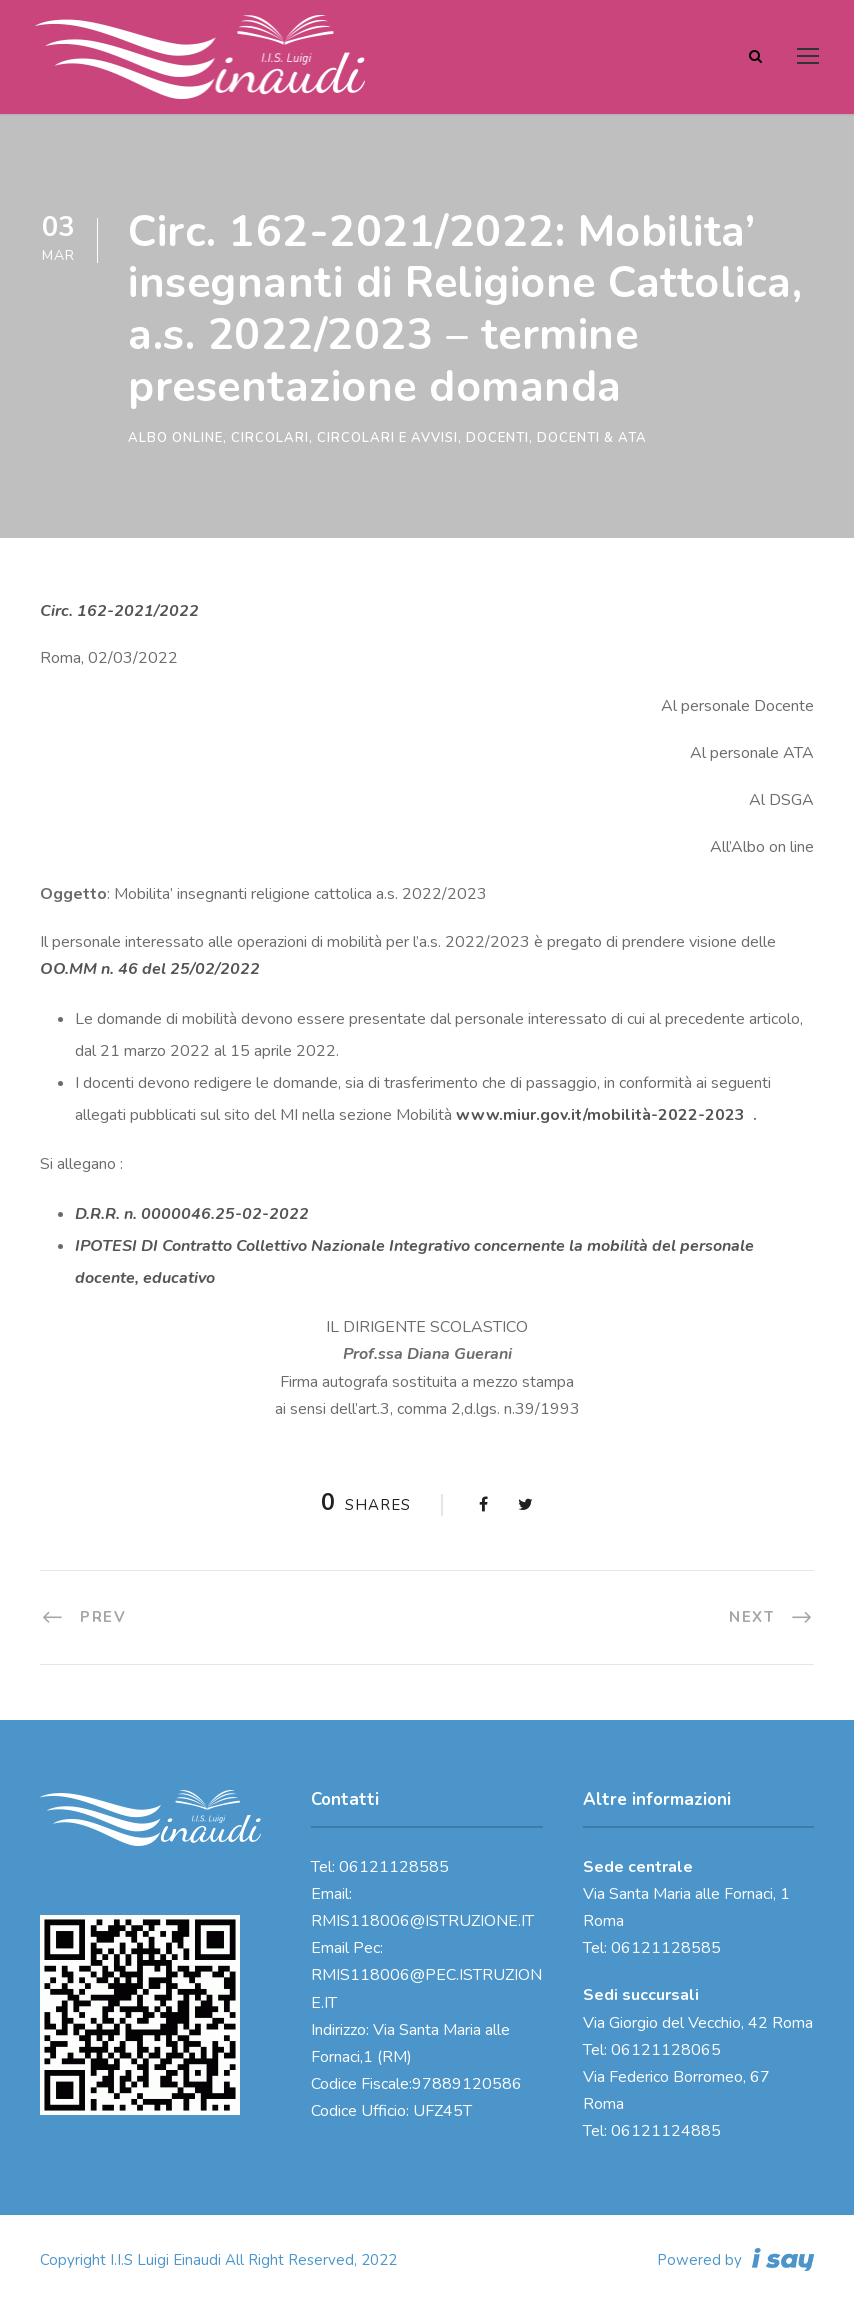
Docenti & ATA (592, 438)
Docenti (497, 438)
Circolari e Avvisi (387, 438)
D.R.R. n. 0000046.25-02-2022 (192, 1214)
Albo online (175, 438)
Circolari (270, 438)
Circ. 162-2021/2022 (119, 611)
